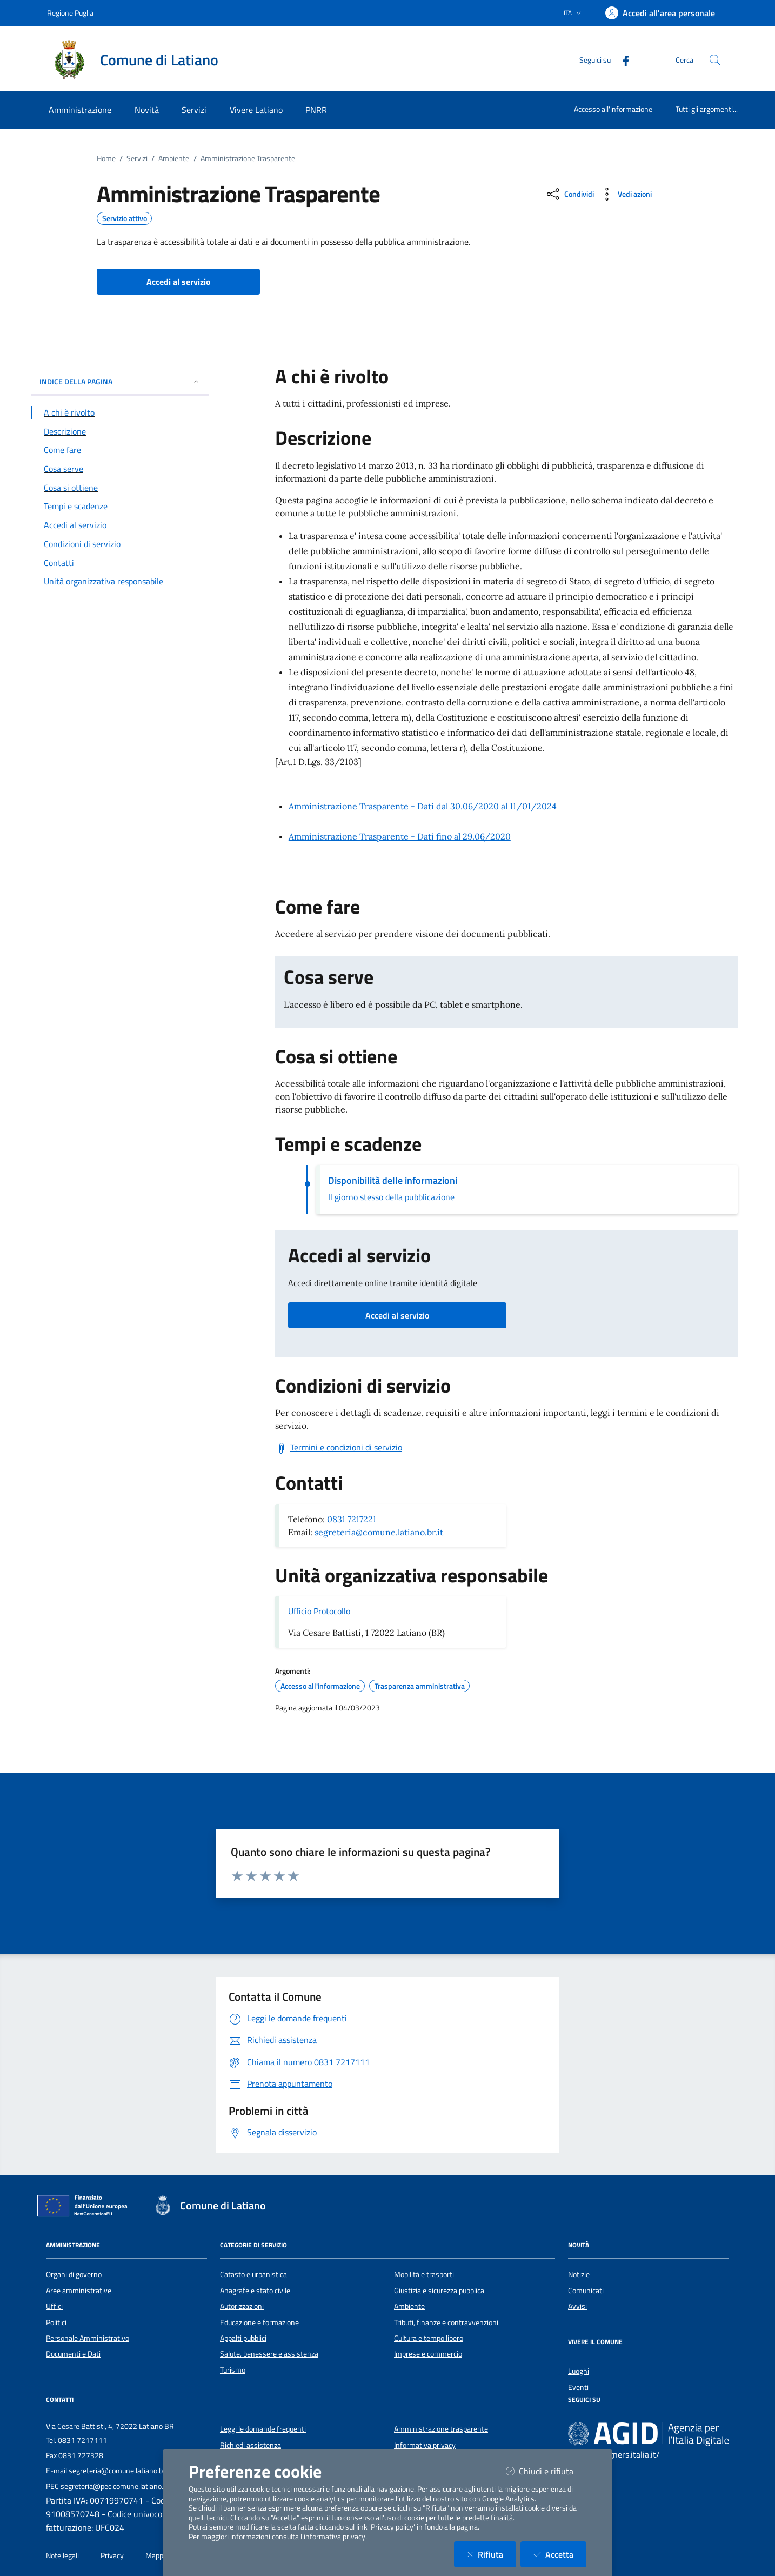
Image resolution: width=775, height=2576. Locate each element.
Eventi (578, 2387)
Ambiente (173, 158)
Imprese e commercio (428, 2354)
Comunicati (586, 2291)
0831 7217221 (351, 1519)
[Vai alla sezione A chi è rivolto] (120, 412)
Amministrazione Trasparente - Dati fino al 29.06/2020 (400, 836)
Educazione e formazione (259, 2322)
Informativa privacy (425, 2445)
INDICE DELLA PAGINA (120, 381)
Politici (56, 2322)
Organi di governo (74, 2274)
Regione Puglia (70, 12)
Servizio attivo (124, 218)
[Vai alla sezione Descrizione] (120, 431)
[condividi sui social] (569, 194)
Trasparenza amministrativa (420, 1686)
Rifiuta (491, 2554)
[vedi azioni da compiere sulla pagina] (625, 194)
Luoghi (578, 2371)
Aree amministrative (78, 2291)
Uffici (54, 2306)
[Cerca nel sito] (715, 60)
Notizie (579, 2274)
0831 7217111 (82, 2440)
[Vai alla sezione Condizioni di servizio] (120, 543)
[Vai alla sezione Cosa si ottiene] (120, 487)
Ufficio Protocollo (319, 1611)
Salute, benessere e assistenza (269, 2354)
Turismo (232, 2370)
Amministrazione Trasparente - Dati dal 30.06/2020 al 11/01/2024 (423, 806)
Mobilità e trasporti (424, 2274)
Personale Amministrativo (87, 2338)
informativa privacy (334, 2536)
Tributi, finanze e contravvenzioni (446, 2322)
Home (106, 158)
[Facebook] (621, 59)
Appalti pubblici (243, 2338)
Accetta (559, 2554)
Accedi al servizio (397, 1315)
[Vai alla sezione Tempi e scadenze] (120, 506)
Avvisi (577, 2306)
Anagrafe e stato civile (255, 2291)
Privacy (112, 2555)
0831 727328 (80, 2455)
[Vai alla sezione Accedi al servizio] (120, 524)
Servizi (137, 158)
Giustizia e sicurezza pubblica (439, 2291)
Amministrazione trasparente (441, 2429)
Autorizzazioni (242, 2306)
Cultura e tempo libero (428, 2338)
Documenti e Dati (73, 2354)
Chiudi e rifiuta (546, 2471)
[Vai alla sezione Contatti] (120, 562)
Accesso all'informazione (613, 109)
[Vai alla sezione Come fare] (120, 449)
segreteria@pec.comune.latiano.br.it (118, 2486)
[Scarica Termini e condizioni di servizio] (338, 1448)
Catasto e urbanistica (253, 2274)
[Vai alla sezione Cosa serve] (120, 468)
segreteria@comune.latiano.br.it (379, 1532)
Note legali (62, 2555)
